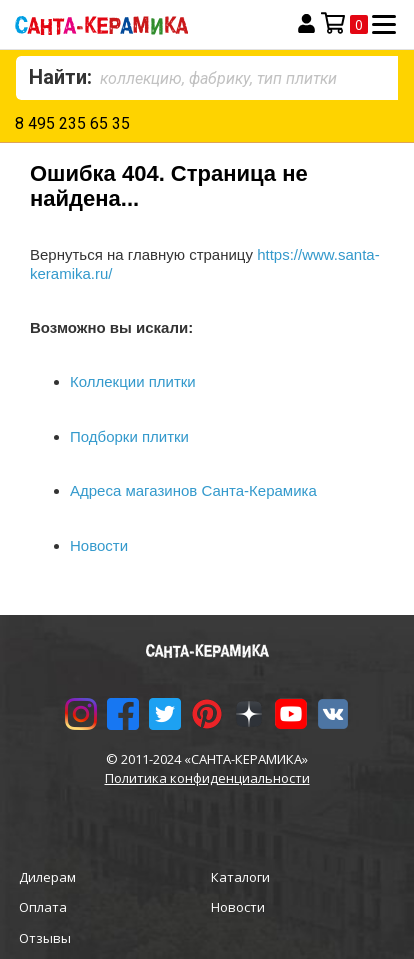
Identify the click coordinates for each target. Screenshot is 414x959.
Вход (306, 24)
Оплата (43, 907)
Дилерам (47, 877)
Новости (238, 907)
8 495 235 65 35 (72, 123)
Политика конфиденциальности (207, 778)
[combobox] (207, 78)
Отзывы (45, 938)
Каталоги (240, 877)
